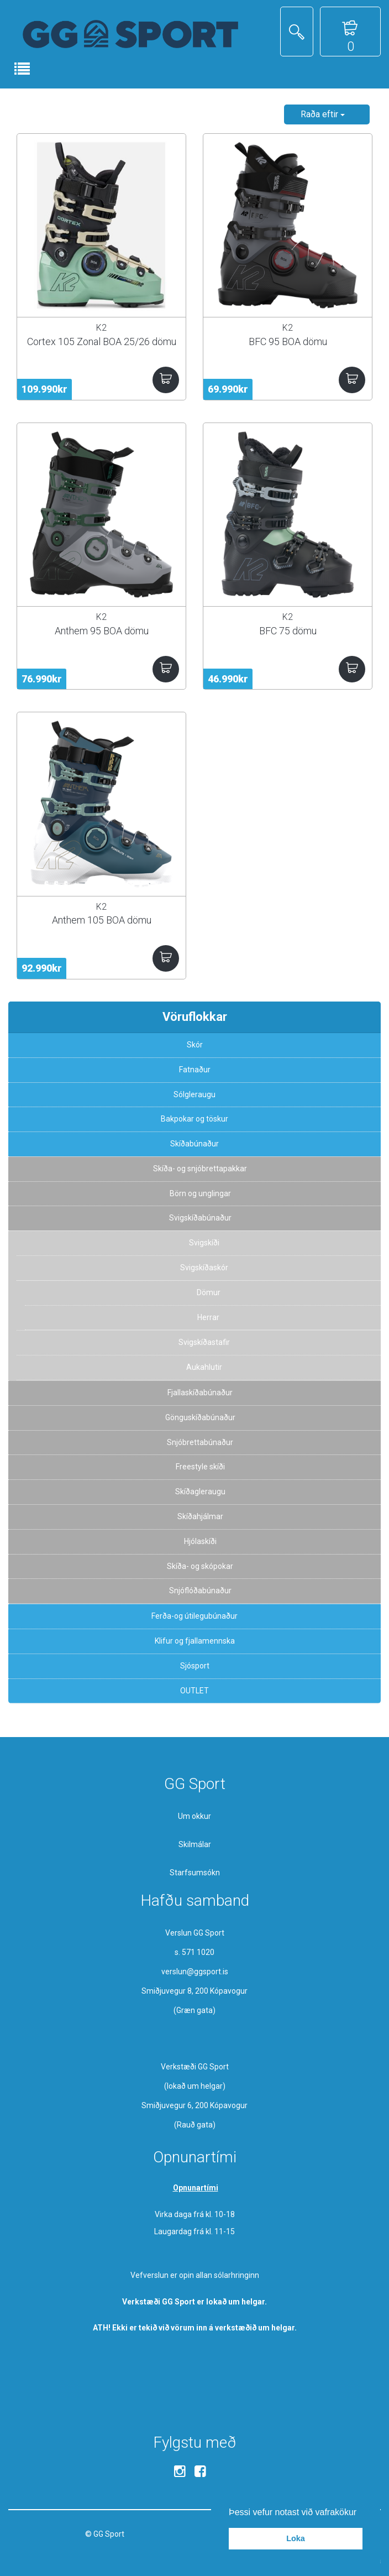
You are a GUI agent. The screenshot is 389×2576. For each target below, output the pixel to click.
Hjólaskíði (200, 1541)
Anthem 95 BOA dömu (102, 631)
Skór (195, 1044)
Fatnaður (195, 1069)
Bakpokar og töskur (194, 1118)
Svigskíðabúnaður (200, 1217)
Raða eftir (323, 114)
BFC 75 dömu (288, 631)
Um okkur (194, 1816)
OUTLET (194, 1690)
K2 (101, 327)
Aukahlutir (204, 1367)
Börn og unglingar (200, 1193)
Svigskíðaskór (204, 1267)
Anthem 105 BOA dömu (101, 920)
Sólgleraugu (194, 1094)
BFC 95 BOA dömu (288, 341)
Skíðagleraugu (200, 1491)
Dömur (208, 1292)
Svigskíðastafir (204, 1342)
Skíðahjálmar (200, 1516)
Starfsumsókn (195, 1872)
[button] (360, 2513)
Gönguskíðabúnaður (200, 1417)
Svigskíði (204, 1242)
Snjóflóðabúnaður (200, 1590)
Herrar (208, 1317)
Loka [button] (295, 2538)
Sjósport (194, 1665)
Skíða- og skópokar (200, 1566)
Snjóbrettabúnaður (200, 1442)
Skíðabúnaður (194, 1143)
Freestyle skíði (200, 1466)
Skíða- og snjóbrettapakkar (200, 1168)
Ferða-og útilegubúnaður (194, 1616)
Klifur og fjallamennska (195, 1640)
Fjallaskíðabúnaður (200, 1392)
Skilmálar (194, 1844)
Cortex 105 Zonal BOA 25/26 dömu (101, 341)
